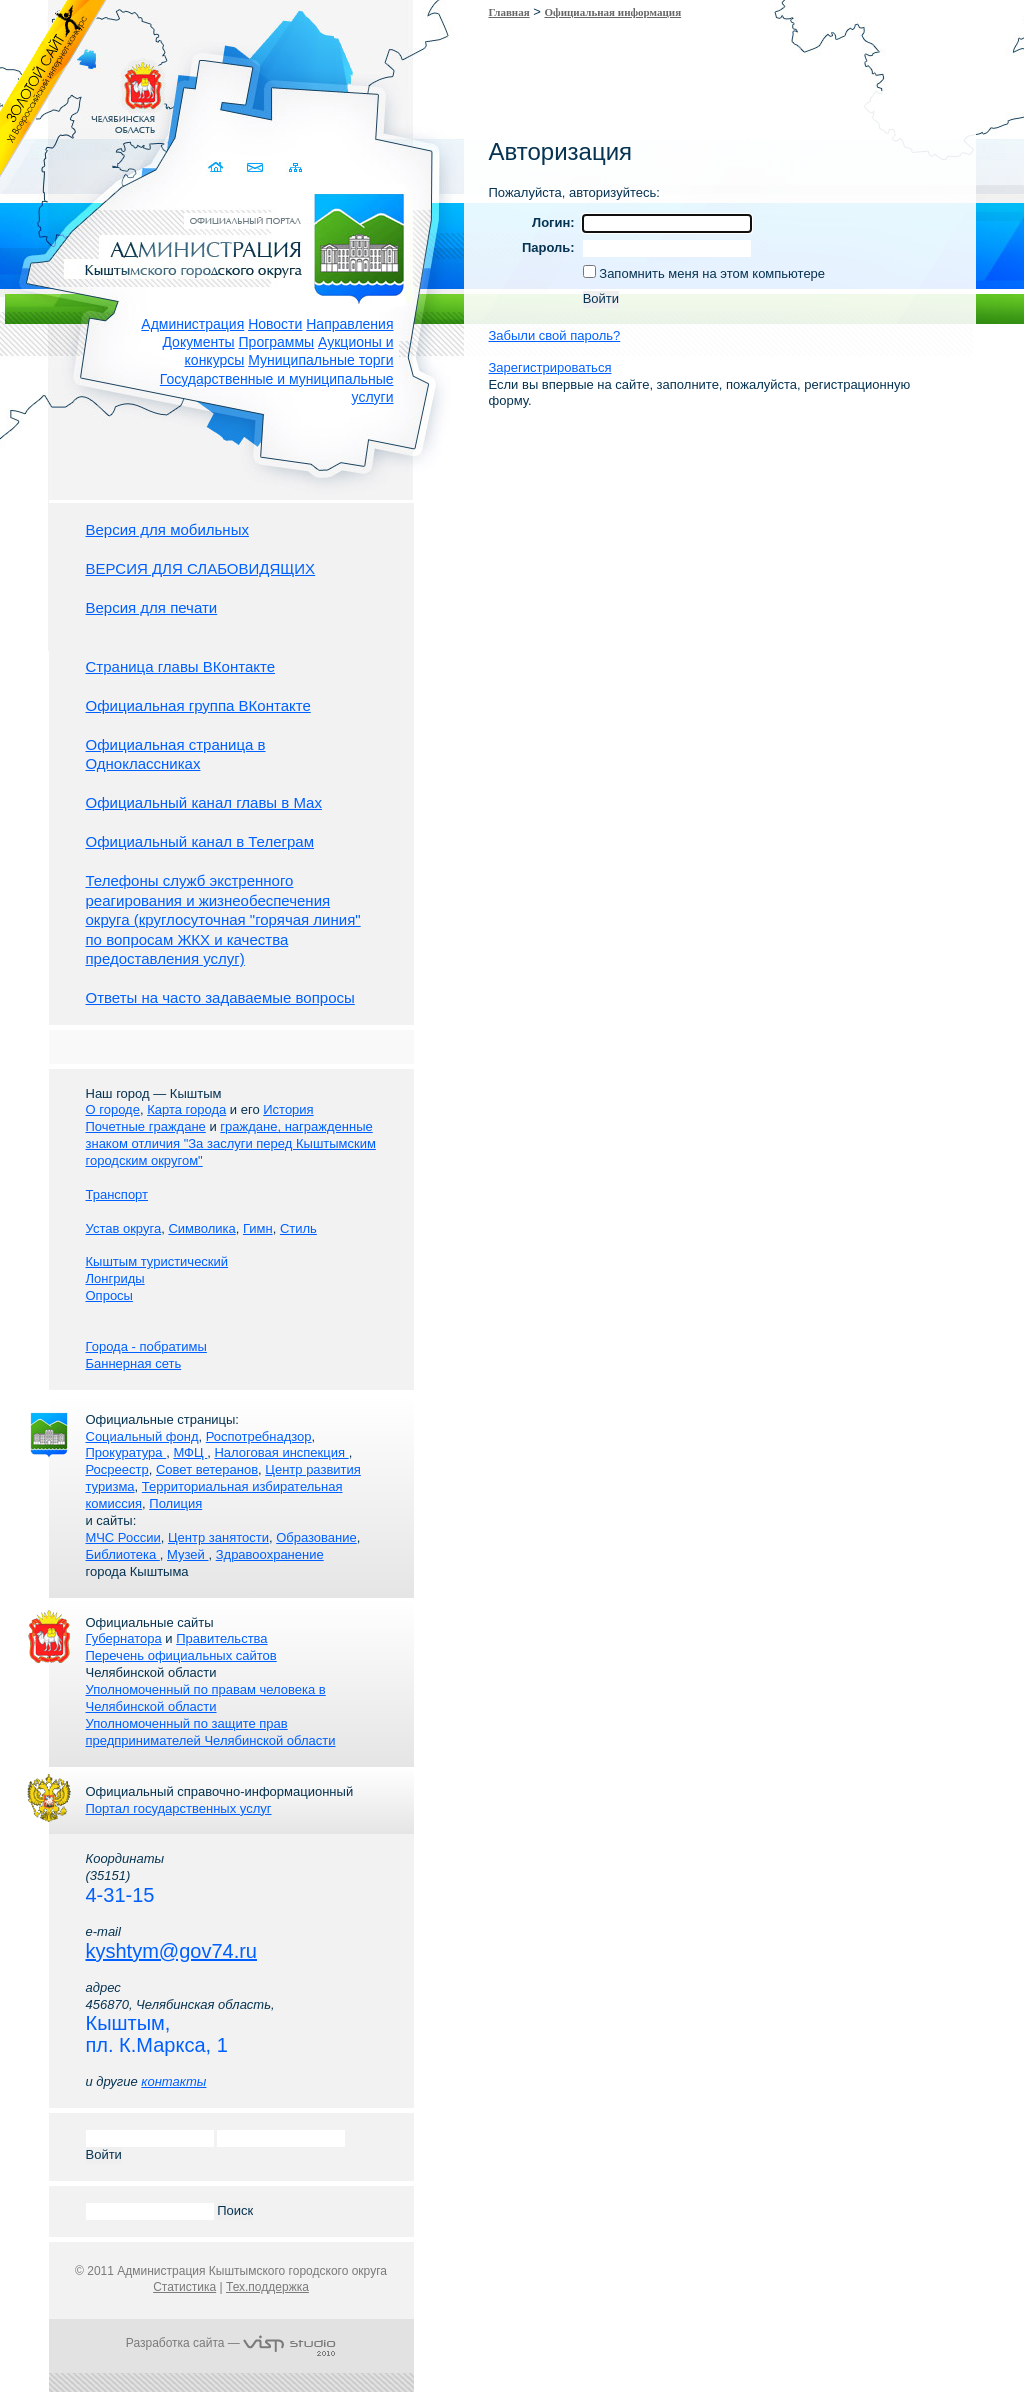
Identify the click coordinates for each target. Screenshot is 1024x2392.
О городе (113, 1109)
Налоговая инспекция (281, 1452)
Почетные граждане (146, 1126)
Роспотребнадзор (259, 1436)
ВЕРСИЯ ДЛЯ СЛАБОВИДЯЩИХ (201, 568)
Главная (509, 12)
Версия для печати (152, 607)
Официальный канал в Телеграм (200, 841)
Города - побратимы (146, 1346)
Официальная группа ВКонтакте (198, 705)
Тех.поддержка (267, 2287)
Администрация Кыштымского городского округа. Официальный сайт (242, 245)
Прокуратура (126, 1452)
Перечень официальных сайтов (181, 1655)
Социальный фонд (142, 1436)
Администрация (192, 324)
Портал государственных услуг (179, 1808)
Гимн (258, 1228)
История (288, 1109)
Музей (187, 1554)
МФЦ (190, 1452)
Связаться (257, 167)
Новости (275, 324)
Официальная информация (613, 12)
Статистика (184, 2287)
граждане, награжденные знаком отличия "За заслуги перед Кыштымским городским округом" (231, 1143)
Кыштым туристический (157, 1261)
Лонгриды (115, 1278)
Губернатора (124, 1638)
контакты (173, 2081)
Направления (349, 324)
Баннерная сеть (134, 1363)
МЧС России (123, 1537)
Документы (198, 342)
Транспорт (117, 1194)
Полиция (175, 1503)
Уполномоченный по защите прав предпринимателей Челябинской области (211, 1732)
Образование (316, 1537)
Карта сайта (296, 167)
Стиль (298, 1228)
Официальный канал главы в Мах (204, 802)
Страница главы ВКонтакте (181, 666)
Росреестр (117, 1469)
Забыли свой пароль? (555, 335)
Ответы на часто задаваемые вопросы (220, 997)
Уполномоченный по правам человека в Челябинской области (206, 1698)
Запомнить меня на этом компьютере (710, 273)
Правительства (221, 1638)
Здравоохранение (270, 1554)
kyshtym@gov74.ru (171, 1951)
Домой (218, 167)
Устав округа (124, 1228)
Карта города (186, 1109)
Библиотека (123, 1554)
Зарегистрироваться (550, 367)
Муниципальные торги (320, 360)
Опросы (109, 1295)
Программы (277, 342)
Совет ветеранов (207, 1469)
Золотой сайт (53, 89)
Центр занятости (218, 1537)
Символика (201, 1228)
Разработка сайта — (231, 2343)
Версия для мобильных (167, 529)
